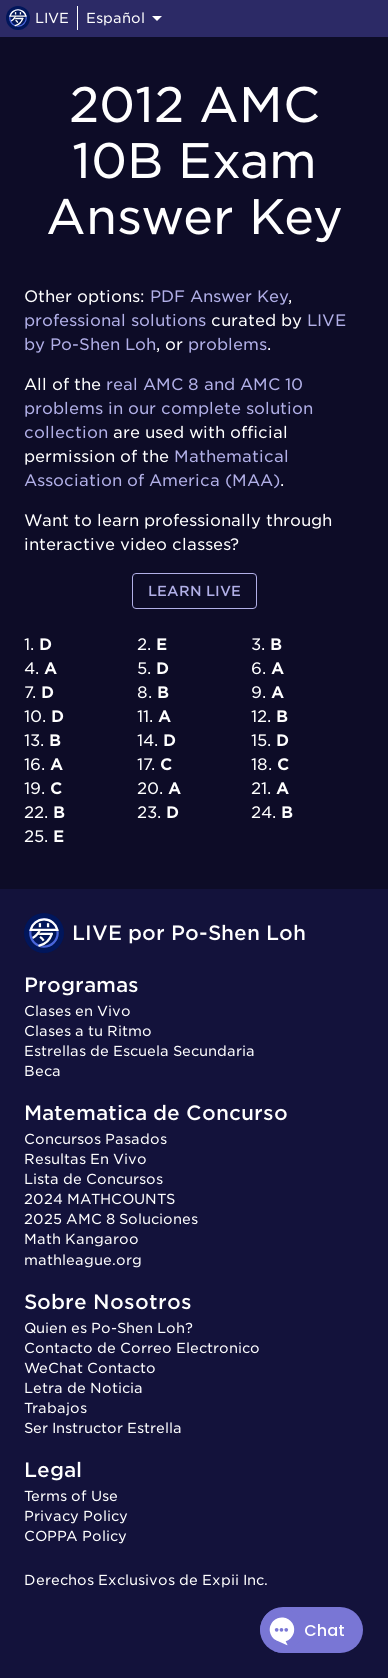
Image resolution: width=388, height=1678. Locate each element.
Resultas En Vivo (85, 1159)
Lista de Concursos (93, 1179)
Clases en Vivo (77, 1011)
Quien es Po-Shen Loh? (108, 1328)
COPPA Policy (75, 1536)
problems (227, 344)
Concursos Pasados (95, 1139)
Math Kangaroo (81, 1239)
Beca (42, 1071)
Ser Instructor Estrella (103, 1428)
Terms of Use (71, 1496)
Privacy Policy (76, 1516)
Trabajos (55, 1408)
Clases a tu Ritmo (88, 1031)
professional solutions (115, 320)
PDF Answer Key (219, 296)
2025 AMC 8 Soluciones (111, 1219)
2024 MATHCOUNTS (99, 1199)
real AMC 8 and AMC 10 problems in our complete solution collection (168, 408)
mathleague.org (83, 1260)
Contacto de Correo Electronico (142, 1348)
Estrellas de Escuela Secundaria (139, 1051)
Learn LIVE (194, 591)
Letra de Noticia (83, 1388)
